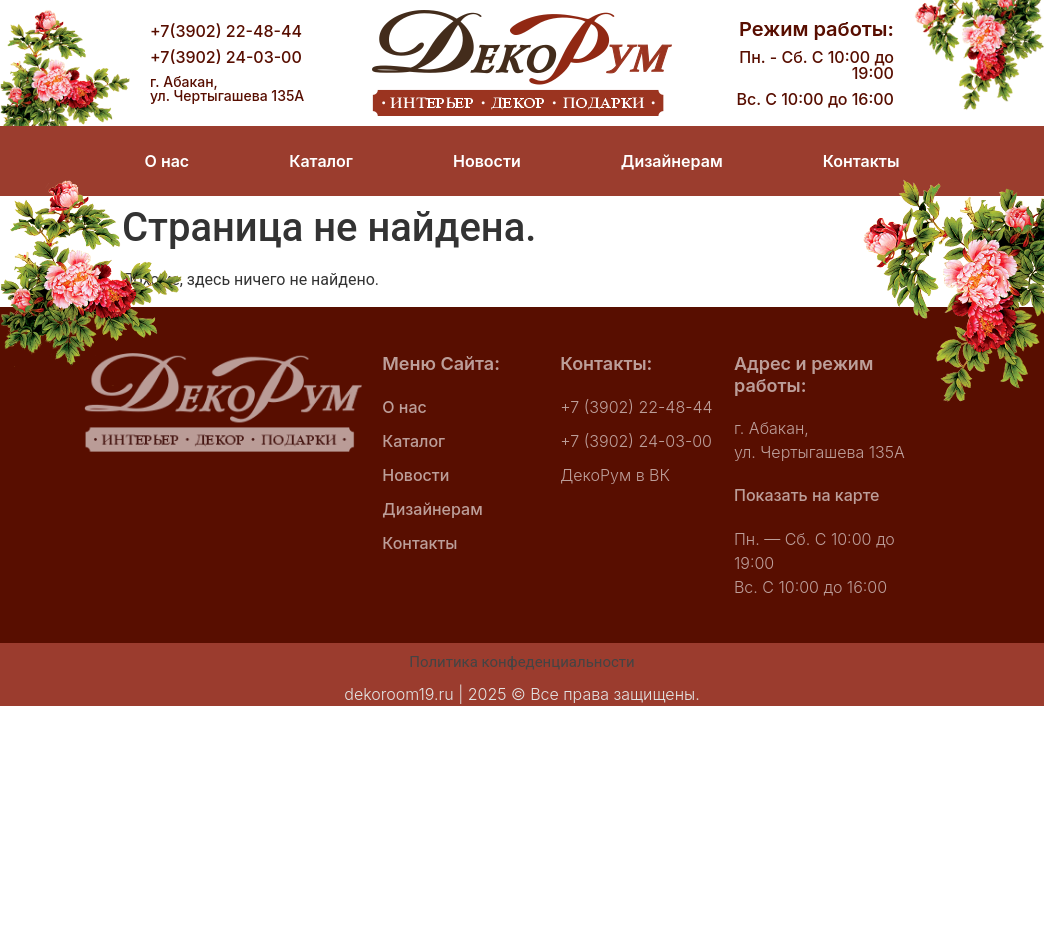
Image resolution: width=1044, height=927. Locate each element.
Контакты (860, 160)
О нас (167, 160)
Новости (487, 160)
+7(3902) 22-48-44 (226, 31)
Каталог (321, 160)
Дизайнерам (672, 160)
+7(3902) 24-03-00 (226, 57)
